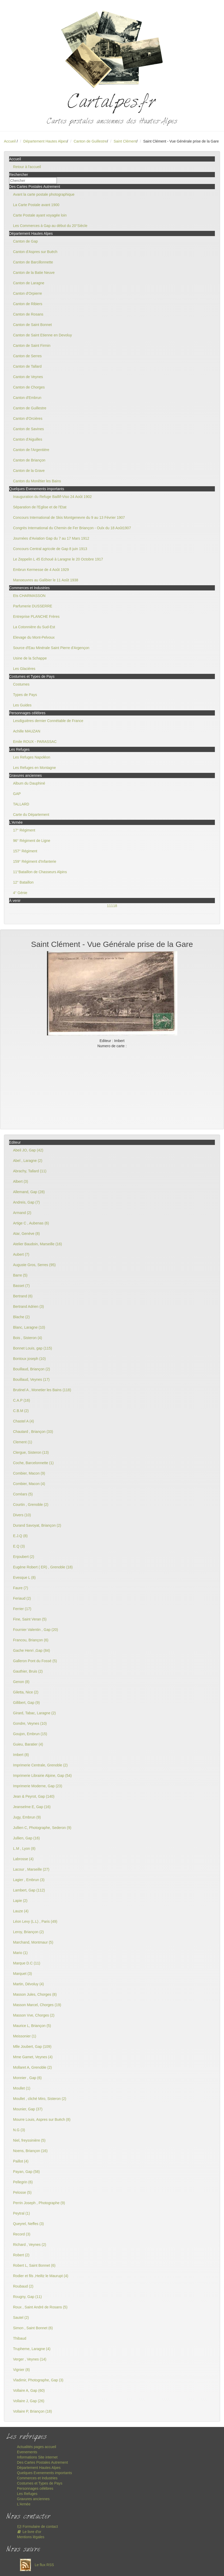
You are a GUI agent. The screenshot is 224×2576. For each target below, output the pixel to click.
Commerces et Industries (37, 2478)
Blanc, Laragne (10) (29, 1327)
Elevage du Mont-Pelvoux (34, 637)
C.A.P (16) (21, 1400)
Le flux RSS (35, 2565)
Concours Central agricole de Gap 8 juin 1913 (50, 549)
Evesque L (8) (24, 1577)
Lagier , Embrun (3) (29, 1880)
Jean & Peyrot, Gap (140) (34, 1796)
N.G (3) (19, 2130)
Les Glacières (24, 669)
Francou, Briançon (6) (30, 1640)
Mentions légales (30, 2537)
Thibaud (19, 2338)
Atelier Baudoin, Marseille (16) (37, 1244)
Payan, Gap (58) (26, 2172)
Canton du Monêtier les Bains (37, 481)
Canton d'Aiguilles (27, 439)
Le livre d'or (29, 2532)
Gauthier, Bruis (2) (28, 1671)
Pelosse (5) (22, 2192)
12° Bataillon (23, 882)
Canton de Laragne (28, 283)
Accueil (10, 141)
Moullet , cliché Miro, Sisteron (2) (39, 2099)
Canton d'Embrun (27, 398)
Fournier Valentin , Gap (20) (35, 1630)
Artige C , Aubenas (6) (31, 1223)
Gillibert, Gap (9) (26, 1702)
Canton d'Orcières (27, 418)
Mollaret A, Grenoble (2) (32, 2067)
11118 (112, 906)
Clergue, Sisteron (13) (31, 1452)
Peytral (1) (21, 2213)
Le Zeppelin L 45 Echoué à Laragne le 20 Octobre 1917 (58, 559)
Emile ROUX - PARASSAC (35, 741)
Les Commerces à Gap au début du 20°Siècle (50, 226)
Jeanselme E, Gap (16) (32, 1807)
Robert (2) (21, 2255)
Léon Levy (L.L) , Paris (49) (35, 1921)
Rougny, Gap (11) (27, 2297)
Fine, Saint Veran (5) (29, 1619)
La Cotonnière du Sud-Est (34, 627)
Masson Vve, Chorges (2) (34, 2015)
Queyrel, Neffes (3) (28, 2224)
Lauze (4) (20, 1911)
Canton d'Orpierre (27, 293)
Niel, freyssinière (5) (29, 2140)
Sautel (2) (21, 2317)
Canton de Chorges (29, 387)
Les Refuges (27, 2494)
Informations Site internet (37, 2457)
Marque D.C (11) (26, 1963)
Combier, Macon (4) (29, 1484)
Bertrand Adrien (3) (28, 1306)
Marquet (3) (22, 1973)
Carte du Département (31, 814)
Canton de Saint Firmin (31, 345)
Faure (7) (20, 1588)
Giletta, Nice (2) (25, 1692)
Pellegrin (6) (23, 2182)
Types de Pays (25, 695)
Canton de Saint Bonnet (32, 325)
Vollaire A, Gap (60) (29, 2390)
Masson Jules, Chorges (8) (35, 1994)
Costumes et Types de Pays (39, 2483)
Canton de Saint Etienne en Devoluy (42, 335)
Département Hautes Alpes (45, 141)
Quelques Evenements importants (44, 2473)
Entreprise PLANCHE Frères (36, 616)
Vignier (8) (21, 2370)
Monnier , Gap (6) (27, 2078)
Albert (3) (20, 1181)
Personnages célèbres (35, 2488)
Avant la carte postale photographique (44, 194)
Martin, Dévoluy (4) (28, 1984)
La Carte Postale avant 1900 (36, 205)
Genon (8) (21, 1682)
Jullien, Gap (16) (26, 1838)
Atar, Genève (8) (26, 1233)
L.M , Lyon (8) (24, 1848)
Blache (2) (21, 1317)
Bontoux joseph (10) (29, 1359)
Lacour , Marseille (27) (31, 1869)
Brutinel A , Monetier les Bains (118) (42, 1390)
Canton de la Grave (29, 471)
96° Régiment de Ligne (31, 841)
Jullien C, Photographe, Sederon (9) (42, 1828)
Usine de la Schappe (30, 658)
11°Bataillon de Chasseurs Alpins (40, 872)
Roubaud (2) (23, 2286)
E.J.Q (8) (20, 1536)
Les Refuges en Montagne (34, 768)
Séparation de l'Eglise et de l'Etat (39, 507)
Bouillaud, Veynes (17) (31, 1379)
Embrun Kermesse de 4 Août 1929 (41, 570)
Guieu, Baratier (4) (28, 1744)
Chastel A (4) (23, 1421)
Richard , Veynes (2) (29, 2244)
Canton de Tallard (27, 366)
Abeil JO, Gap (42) (28, 1150)
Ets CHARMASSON (29, 596)
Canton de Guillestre (90, 141)
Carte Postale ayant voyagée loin (39, 215)
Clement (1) (22, 1442)
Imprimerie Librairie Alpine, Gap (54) (42, 1775)
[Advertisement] (112, 1087)
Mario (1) (20, 1953)
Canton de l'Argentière (31, 450)
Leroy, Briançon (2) (28, 1932)
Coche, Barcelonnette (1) (33, 1463)
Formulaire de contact (37, 2526)
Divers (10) (22, 1515)
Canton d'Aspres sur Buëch (35, 252)
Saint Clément (125, 141)
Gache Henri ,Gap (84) (31, 1650)
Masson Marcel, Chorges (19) (37, 2005)
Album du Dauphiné (29, 783)
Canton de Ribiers (27, 304)
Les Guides (22, 705)
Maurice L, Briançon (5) (32, 2026)
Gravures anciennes (33, 2499)
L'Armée (24, 2504)
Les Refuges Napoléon (31, 757)
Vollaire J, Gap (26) (28, 2401)
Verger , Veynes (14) (29, 2359)
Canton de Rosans (28, 314)
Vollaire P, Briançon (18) (32, 2411)
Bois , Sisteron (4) (27, 1338)
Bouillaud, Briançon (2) (31, 1369)
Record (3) (21, 2234)
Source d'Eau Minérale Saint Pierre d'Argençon (51, 648)
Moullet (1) (21, 2088)
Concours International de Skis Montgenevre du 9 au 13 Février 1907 (69, 517)
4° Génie (20, 893)
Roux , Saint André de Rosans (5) (40, 2307)
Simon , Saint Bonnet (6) (33, 2328)
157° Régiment (25, 851)
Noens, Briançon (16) (30, 2151)
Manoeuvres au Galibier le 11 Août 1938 (45, 580)
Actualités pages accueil (36, 2447)
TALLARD (21, 804)
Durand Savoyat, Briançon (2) (37, 1525)
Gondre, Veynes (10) (30, 1723)
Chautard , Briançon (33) (33, 1431)
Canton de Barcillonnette (33, 262)
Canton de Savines (28, 429)
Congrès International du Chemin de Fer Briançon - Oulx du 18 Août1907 (72, 528)
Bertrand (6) (23, 1296)
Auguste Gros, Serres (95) (34, 1265)
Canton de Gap (25, 241)
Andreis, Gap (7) (26, 1202)
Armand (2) (22, 1213)
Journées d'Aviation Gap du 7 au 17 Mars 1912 (51, 538)
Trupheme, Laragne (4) (31, 2349)
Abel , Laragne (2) (27, 1160)
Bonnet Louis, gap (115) (32, 1348)
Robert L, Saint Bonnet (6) (34, 2265)
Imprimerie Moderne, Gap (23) (37, 1786)
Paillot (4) (20, 2161)
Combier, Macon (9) (29, 1473)
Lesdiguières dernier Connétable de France (48, 721)
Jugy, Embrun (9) (27, 1817)
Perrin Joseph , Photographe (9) (39, 2203)
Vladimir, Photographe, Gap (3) (38, 2380)
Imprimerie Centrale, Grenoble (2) (40, 1765)
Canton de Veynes (28, 377)
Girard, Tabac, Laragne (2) (34, 1713)
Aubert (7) (21, 1254)
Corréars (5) (23, 1494)
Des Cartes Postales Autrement (42, 2462)
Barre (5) (20, 1275)
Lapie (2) (20, 1901)
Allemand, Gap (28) (29, 1192)
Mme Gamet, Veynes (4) (33, 2057)
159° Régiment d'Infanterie (34, 861)
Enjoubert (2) (23, 1557)
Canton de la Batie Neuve (34, 272)
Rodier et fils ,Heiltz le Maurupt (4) (40, 2276)
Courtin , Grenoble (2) (30, 1504)
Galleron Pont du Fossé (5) (35, 1661)
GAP (17, 794)
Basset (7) (21, 1286)
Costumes (21, 684)
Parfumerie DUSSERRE (32, 606)
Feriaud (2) (22, 1598)
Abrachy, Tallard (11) (29, 1171)
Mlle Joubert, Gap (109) (32, 2046)
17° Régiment (24, 830)
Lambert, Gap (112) (29, 1890)
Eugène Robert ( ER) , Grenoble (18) (43, 1567)
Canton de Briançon (29, 460)
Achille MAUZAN (26, 731)
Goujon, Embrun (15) (30, 1734)
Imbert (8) (21, 1755)
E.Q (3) (19, 1546)
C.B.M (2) (21, 1411)
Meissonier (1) (24, 2036)
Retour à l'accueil (27, 167)
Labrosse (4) (23, 1859)
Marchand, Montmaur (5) (33, 1942)
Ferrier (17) (22, 1609)
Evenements (27, 2452)
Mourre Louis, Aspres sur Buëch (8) (41, 2119)
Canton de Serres (27, 356)
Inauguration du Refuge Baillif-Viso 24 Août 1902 (52, 497)
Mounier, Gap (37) (28, 2109)
